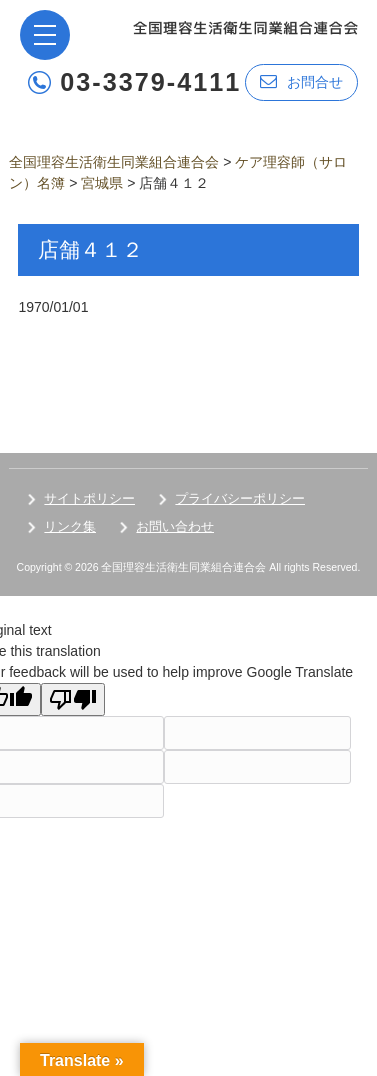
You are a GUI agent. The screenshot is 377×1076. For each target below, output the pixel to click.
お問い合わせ (175, 526)
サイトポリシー (89, 498)
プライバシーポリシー (240, 498)
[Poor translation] (73, 699)
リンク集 (70, 526)
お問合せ (301, 81)
